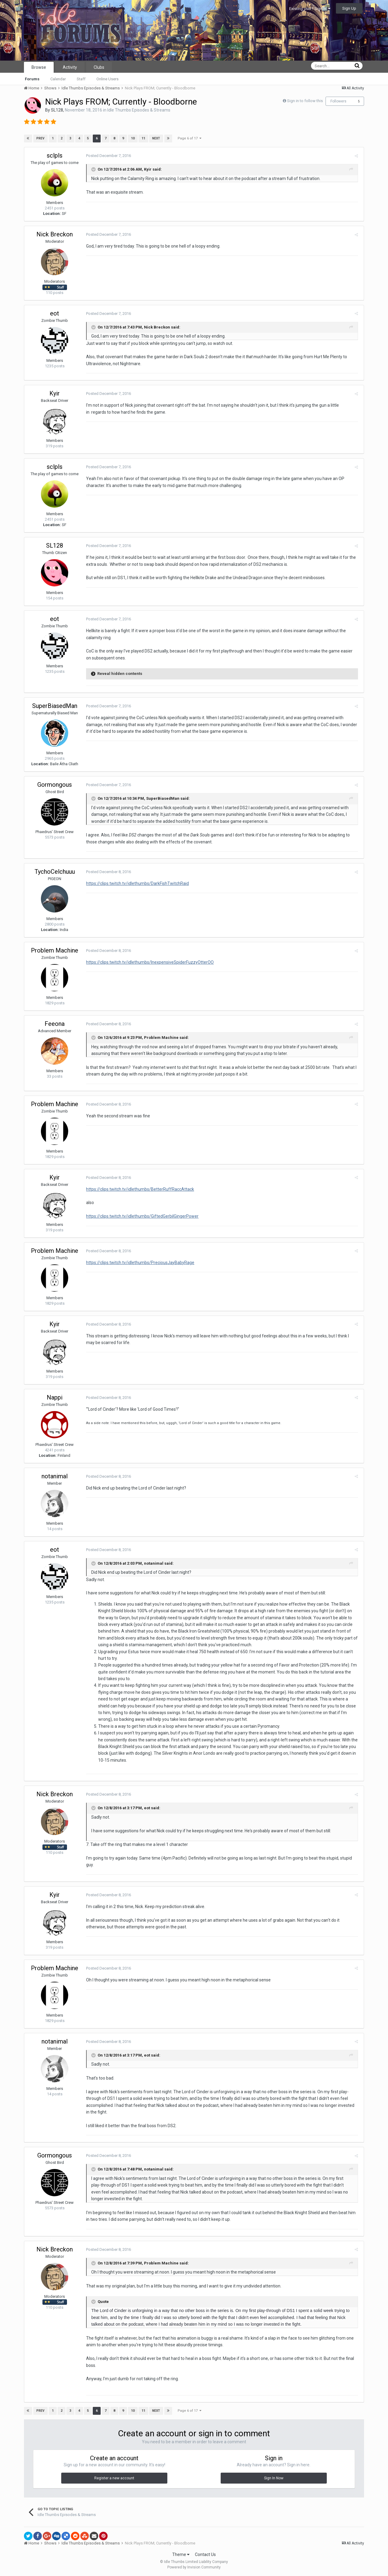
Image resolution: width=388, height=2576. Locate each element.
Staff (81, 79)
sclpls (54, 155)
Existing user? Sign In (309, 8)
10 (132, 138)
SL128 (57, 110)
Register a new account (114, 2478)
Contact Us (205, 2554)
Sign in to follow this (305, 100)
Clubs (99, 67)
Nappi (54, 1397)
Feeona (55, 1023)
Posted (107, 155)
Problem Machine (54, 950)
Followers (338, 101)
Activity (70, 67)
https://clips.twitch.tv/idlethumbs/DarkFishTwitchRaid (136, 883)
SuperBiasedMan (54, 705)
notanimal (55, 1476)
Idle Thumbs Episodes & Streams (138, 110)
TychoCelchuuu (55, 871)
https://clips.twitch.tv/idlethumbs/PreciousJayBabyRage (139, 1262)
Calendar (58, 79)
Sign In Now (273, 2478)
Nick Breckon (54, 234)
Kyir (146, 169)
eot (54, 313)
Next (156, 138)
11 (143, 138)
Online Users (107, 79)
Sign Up (349, 8)
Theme (180, 2554)
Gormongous (54, 784)
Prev (40, 138)
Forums (32, 79)
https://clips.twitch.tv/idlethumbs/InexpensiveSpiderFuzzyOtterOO (148, 962)
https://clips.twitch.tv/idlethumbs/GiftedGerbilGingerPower (141, 1216)
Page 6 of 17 (189, 138)
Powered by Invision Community (194, 2567)
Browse (39, 67)
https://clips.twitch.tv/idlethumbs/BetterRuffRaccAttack (139, 1189)
